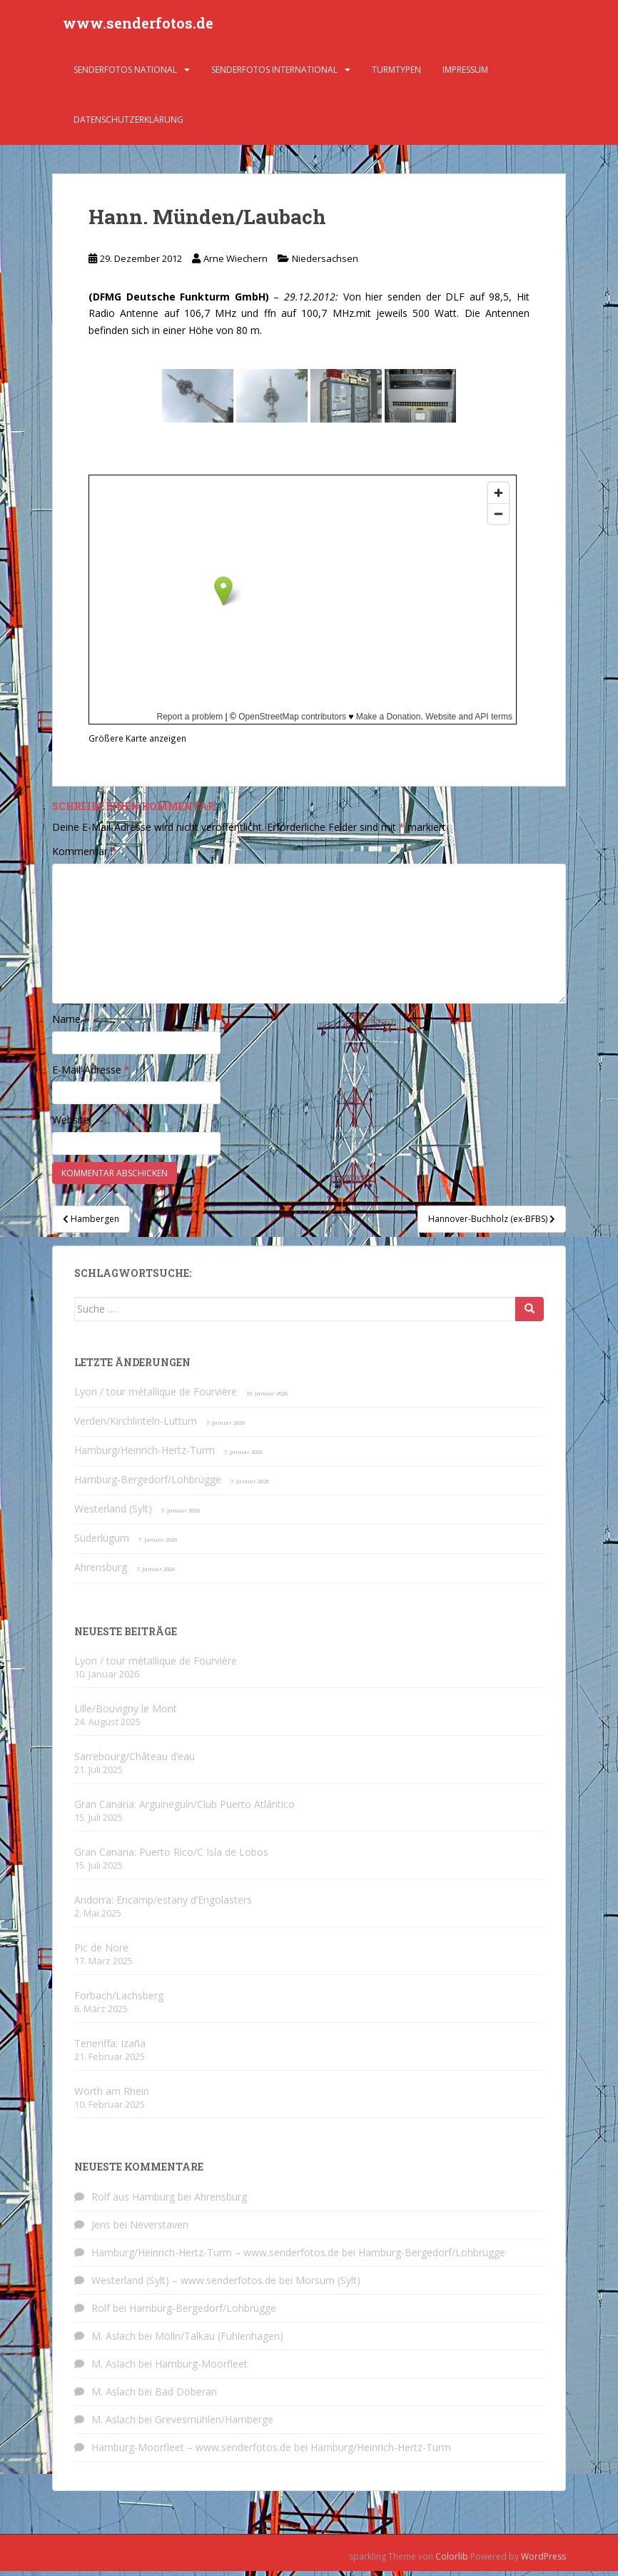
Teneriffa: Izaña (110, 2048)
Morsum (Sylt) (327, 2285)
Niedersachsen (325, 263)
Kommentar (84, 856)
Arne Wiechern (235, 263)
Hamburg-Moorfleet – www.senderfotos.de (191, 2452)
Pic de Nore (101, 1952)
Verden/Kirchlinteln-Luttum (135, 1426)
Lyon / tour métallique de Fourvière (155, 1396)
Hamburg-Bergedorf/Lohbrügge (147, 1484)
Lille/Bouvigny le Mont (125, 1713)
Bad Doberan (186, 2396)
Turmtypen (396, 75)
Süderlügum (101, 1543)
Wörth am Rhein (111, 2096)
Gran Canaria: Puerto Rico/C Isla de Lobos (171, 1857)
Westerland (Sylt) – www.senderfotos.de (183, 2285)
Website (70, 1124)
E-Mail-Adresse (91, 1074)
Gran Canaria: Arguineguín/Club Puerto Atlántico (184, 1809)
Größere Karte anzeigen (137, 743)
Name (70, 1024)
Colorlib (451, 2561)
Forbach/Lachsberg (118, 2000)
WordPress (543, 2561)
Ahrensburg (100, 1572)
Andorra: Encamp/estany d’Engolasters (163, 1904)
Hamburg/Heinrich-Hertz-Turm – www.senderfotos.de (215, 2257)
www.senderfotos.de (138, 25)
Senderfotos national (125, 75)
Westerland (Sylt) (113, 1513)
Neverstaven (159, 2229)
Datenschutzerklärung (128, 124)
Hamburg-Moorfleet (201, 2368)
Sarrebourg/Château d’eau (134, 1761)
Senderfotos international (274, 75)
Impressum (465, 75)
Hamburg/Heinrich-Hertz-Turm (144, 1455)
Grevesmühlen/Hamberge (214, 2424)
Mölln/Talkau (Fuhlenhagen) (219, 2341)
